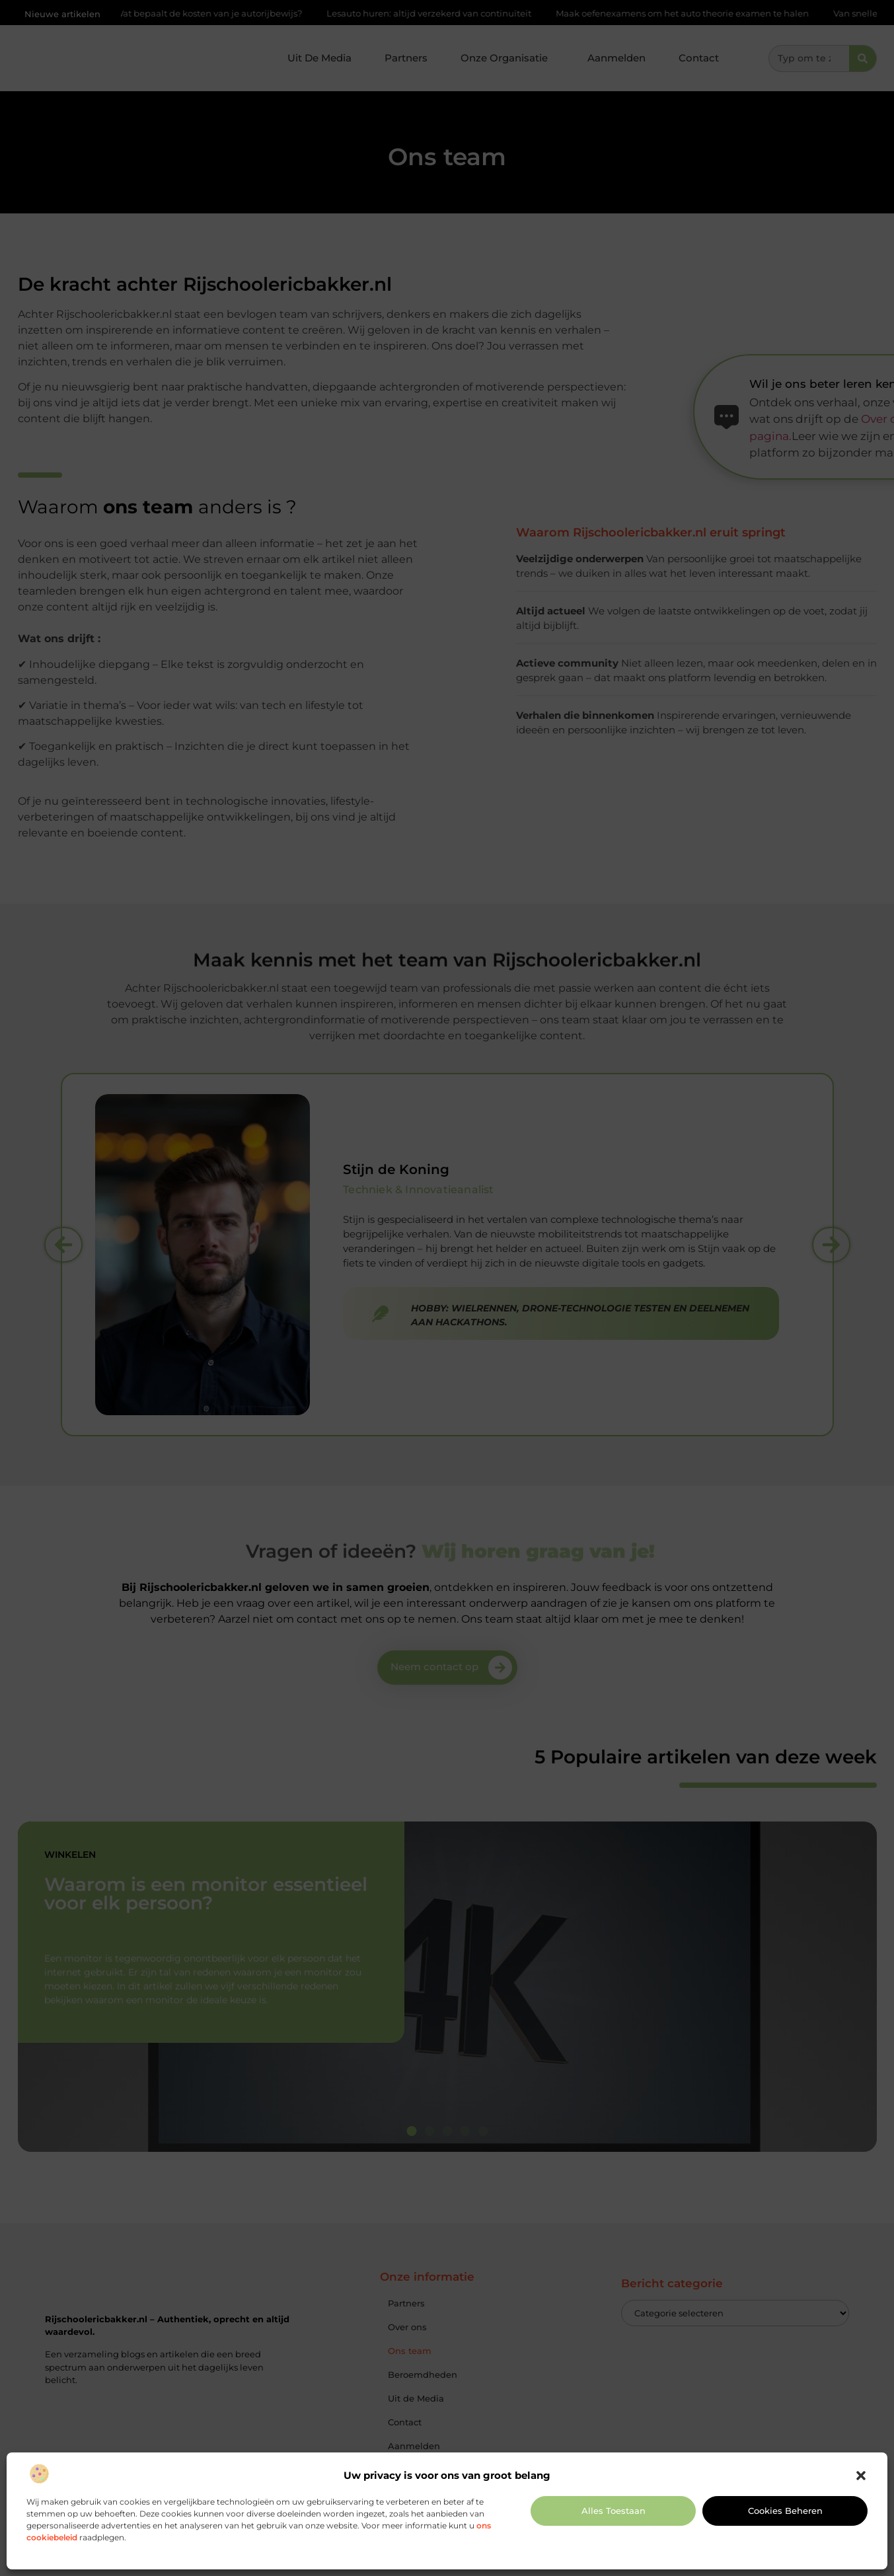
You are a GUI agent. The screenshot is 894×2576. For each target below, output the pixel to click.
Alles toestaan (613, 2510)
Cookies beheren (785, 2510)
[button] (861, 2475)
